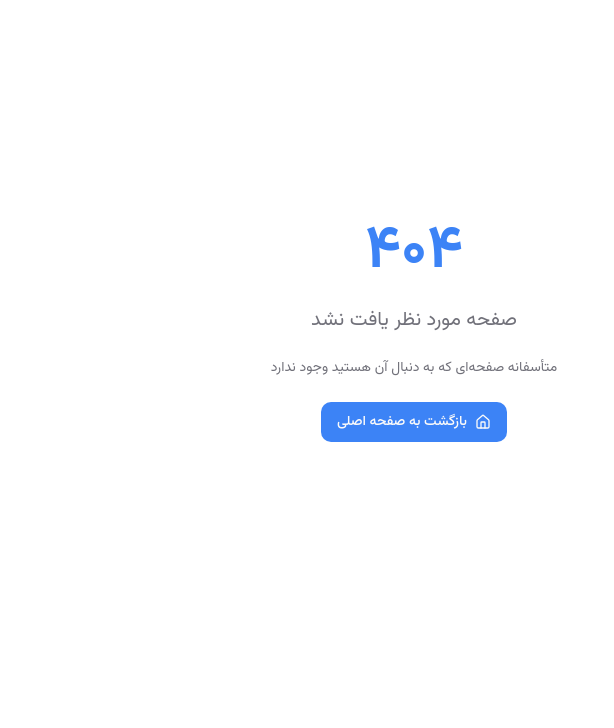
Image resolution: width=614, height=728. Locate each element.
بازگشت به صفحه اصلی (307, 422)
